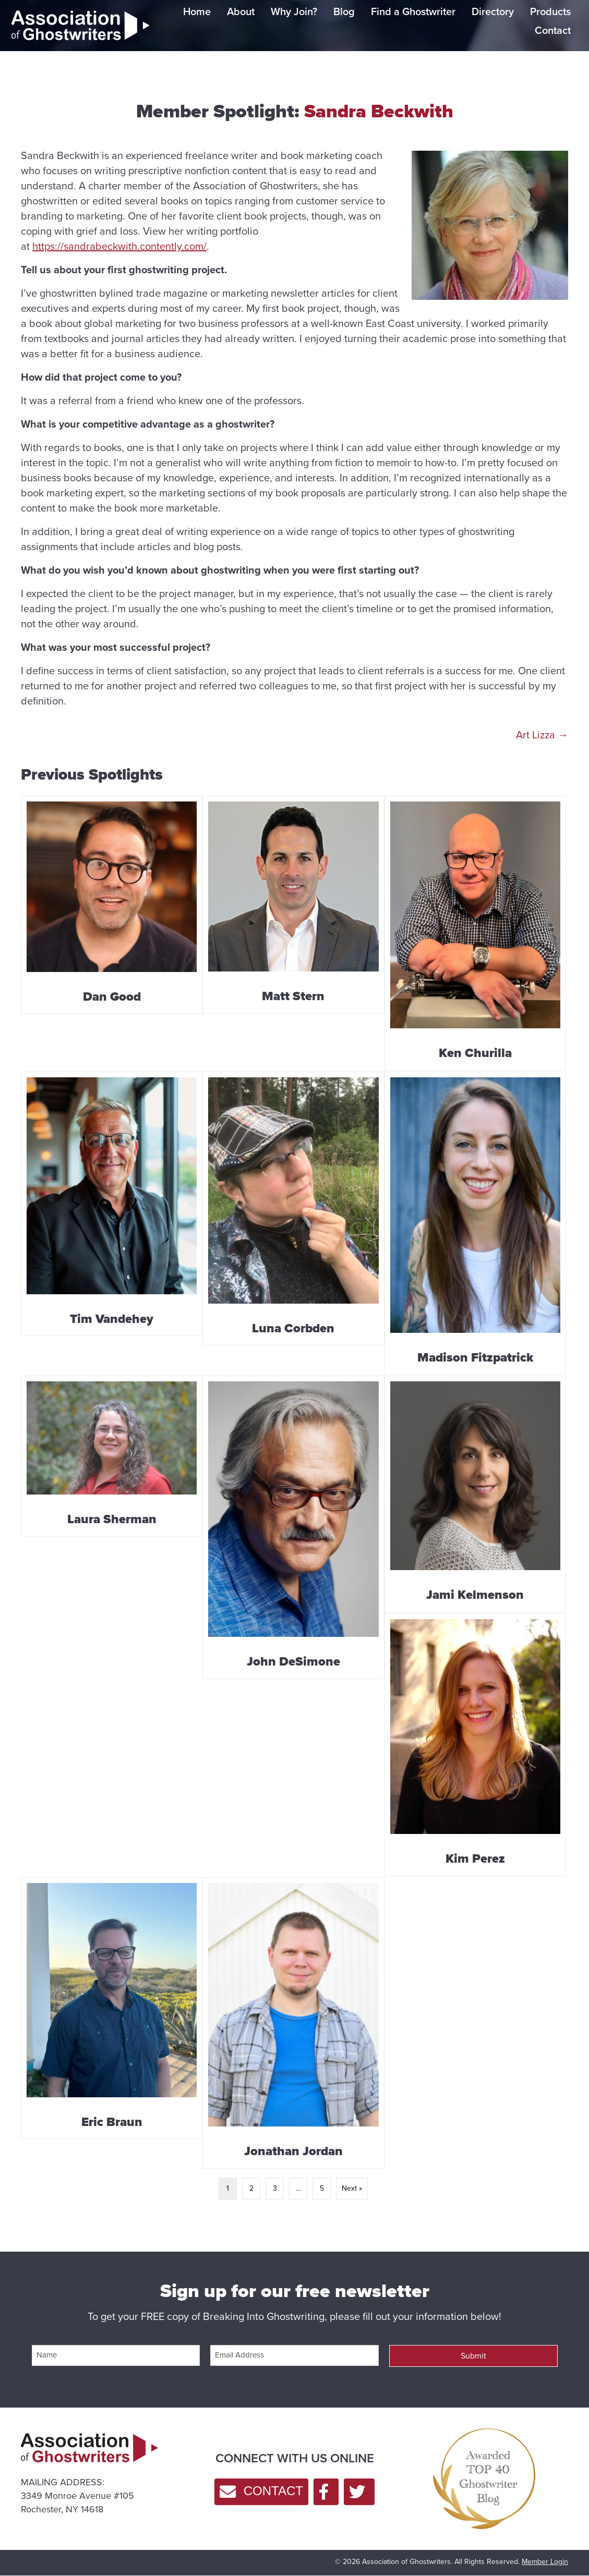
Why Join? (294, 11)
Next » (352, 2188)
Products (550, 11)
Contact (553, 30)
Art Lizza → (542, 735)
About (241, 11)
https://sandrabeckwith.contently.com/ (119, 246)
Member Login (545, 2561)
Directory (493, 11)
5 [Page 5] (322, 2188)
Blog (344, 11)
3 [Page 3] (275, 2188)
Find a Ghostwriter (413, 11)
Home (197, 11)
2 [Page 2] (251, 2188)
